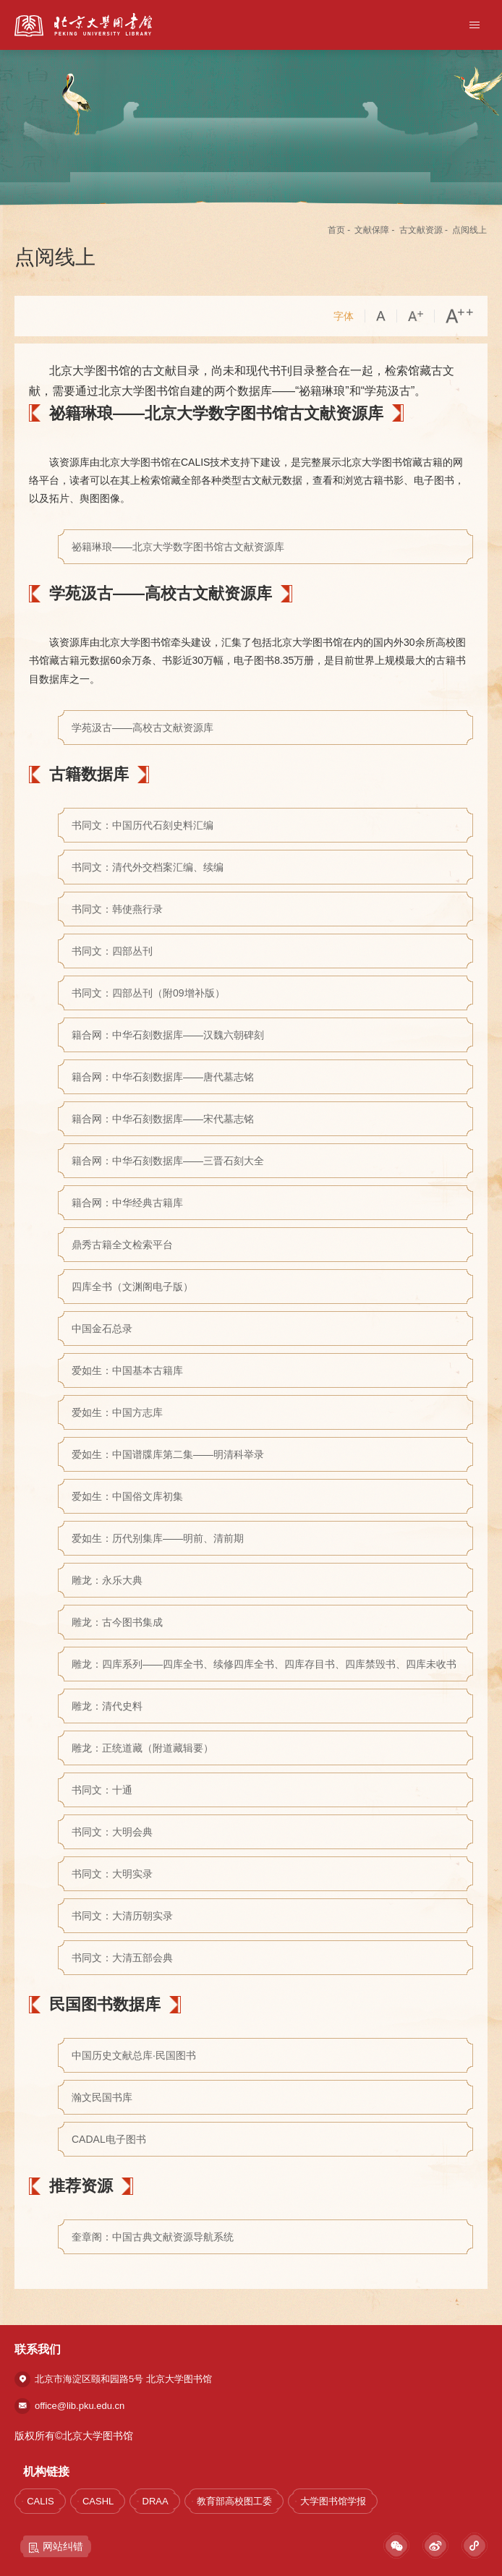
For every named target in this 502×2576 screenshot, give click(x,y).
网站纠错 (55, 2547)
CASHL (98, 2501)
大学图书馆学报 (333, 2501)
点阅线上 (469, 230)
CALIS (40, 2501)
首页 (336, 230)
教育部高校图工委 (234, 2501)
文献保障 (371, 230)
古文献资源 (421, 230)
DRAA (155, 2501)
